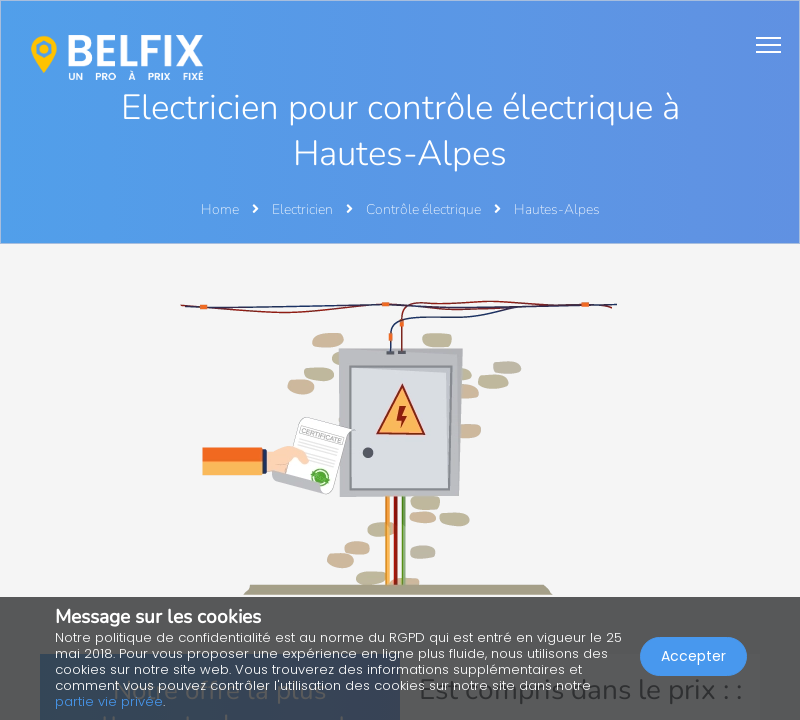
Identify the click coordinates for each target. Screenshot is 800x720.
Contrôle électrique (425, 209)
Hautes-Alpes (557, 209)
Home (220, 209)
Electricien (304, 209)
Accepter (693, 656)
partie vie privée (109, 701)
